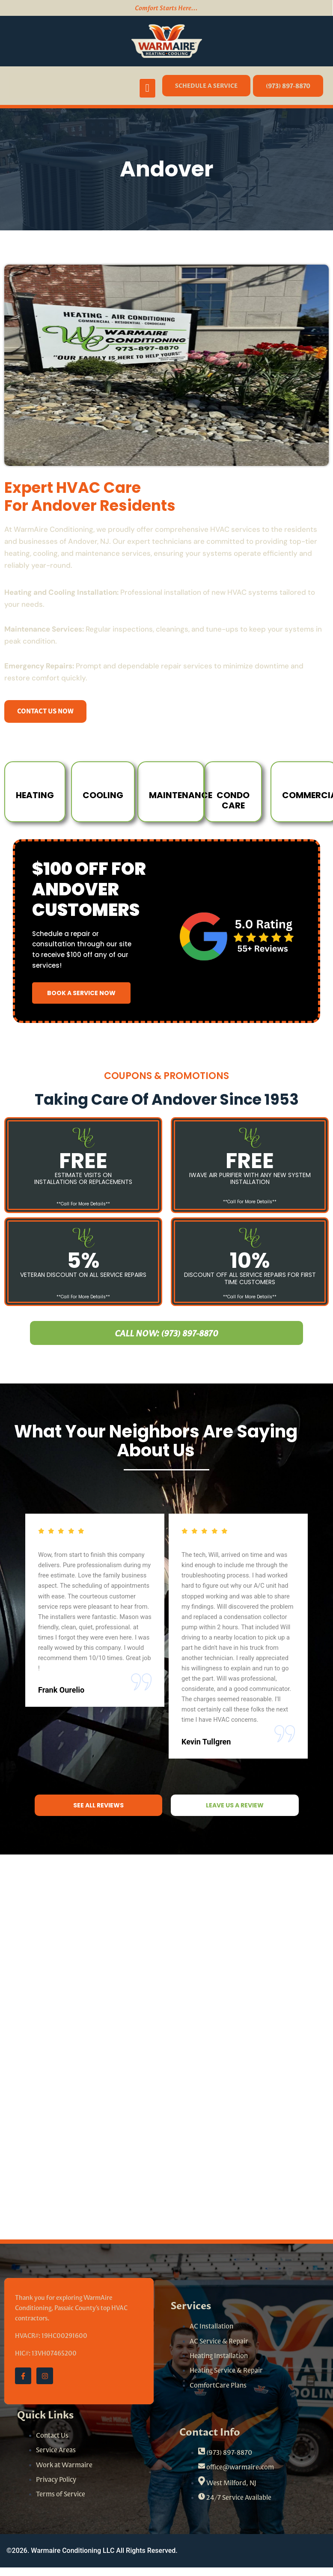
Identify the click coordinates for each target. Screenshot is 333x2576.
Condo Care (233, 800)
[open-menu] (147, 88)
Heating (36, 795)
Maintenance (183, 795)
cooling (104, 795)
